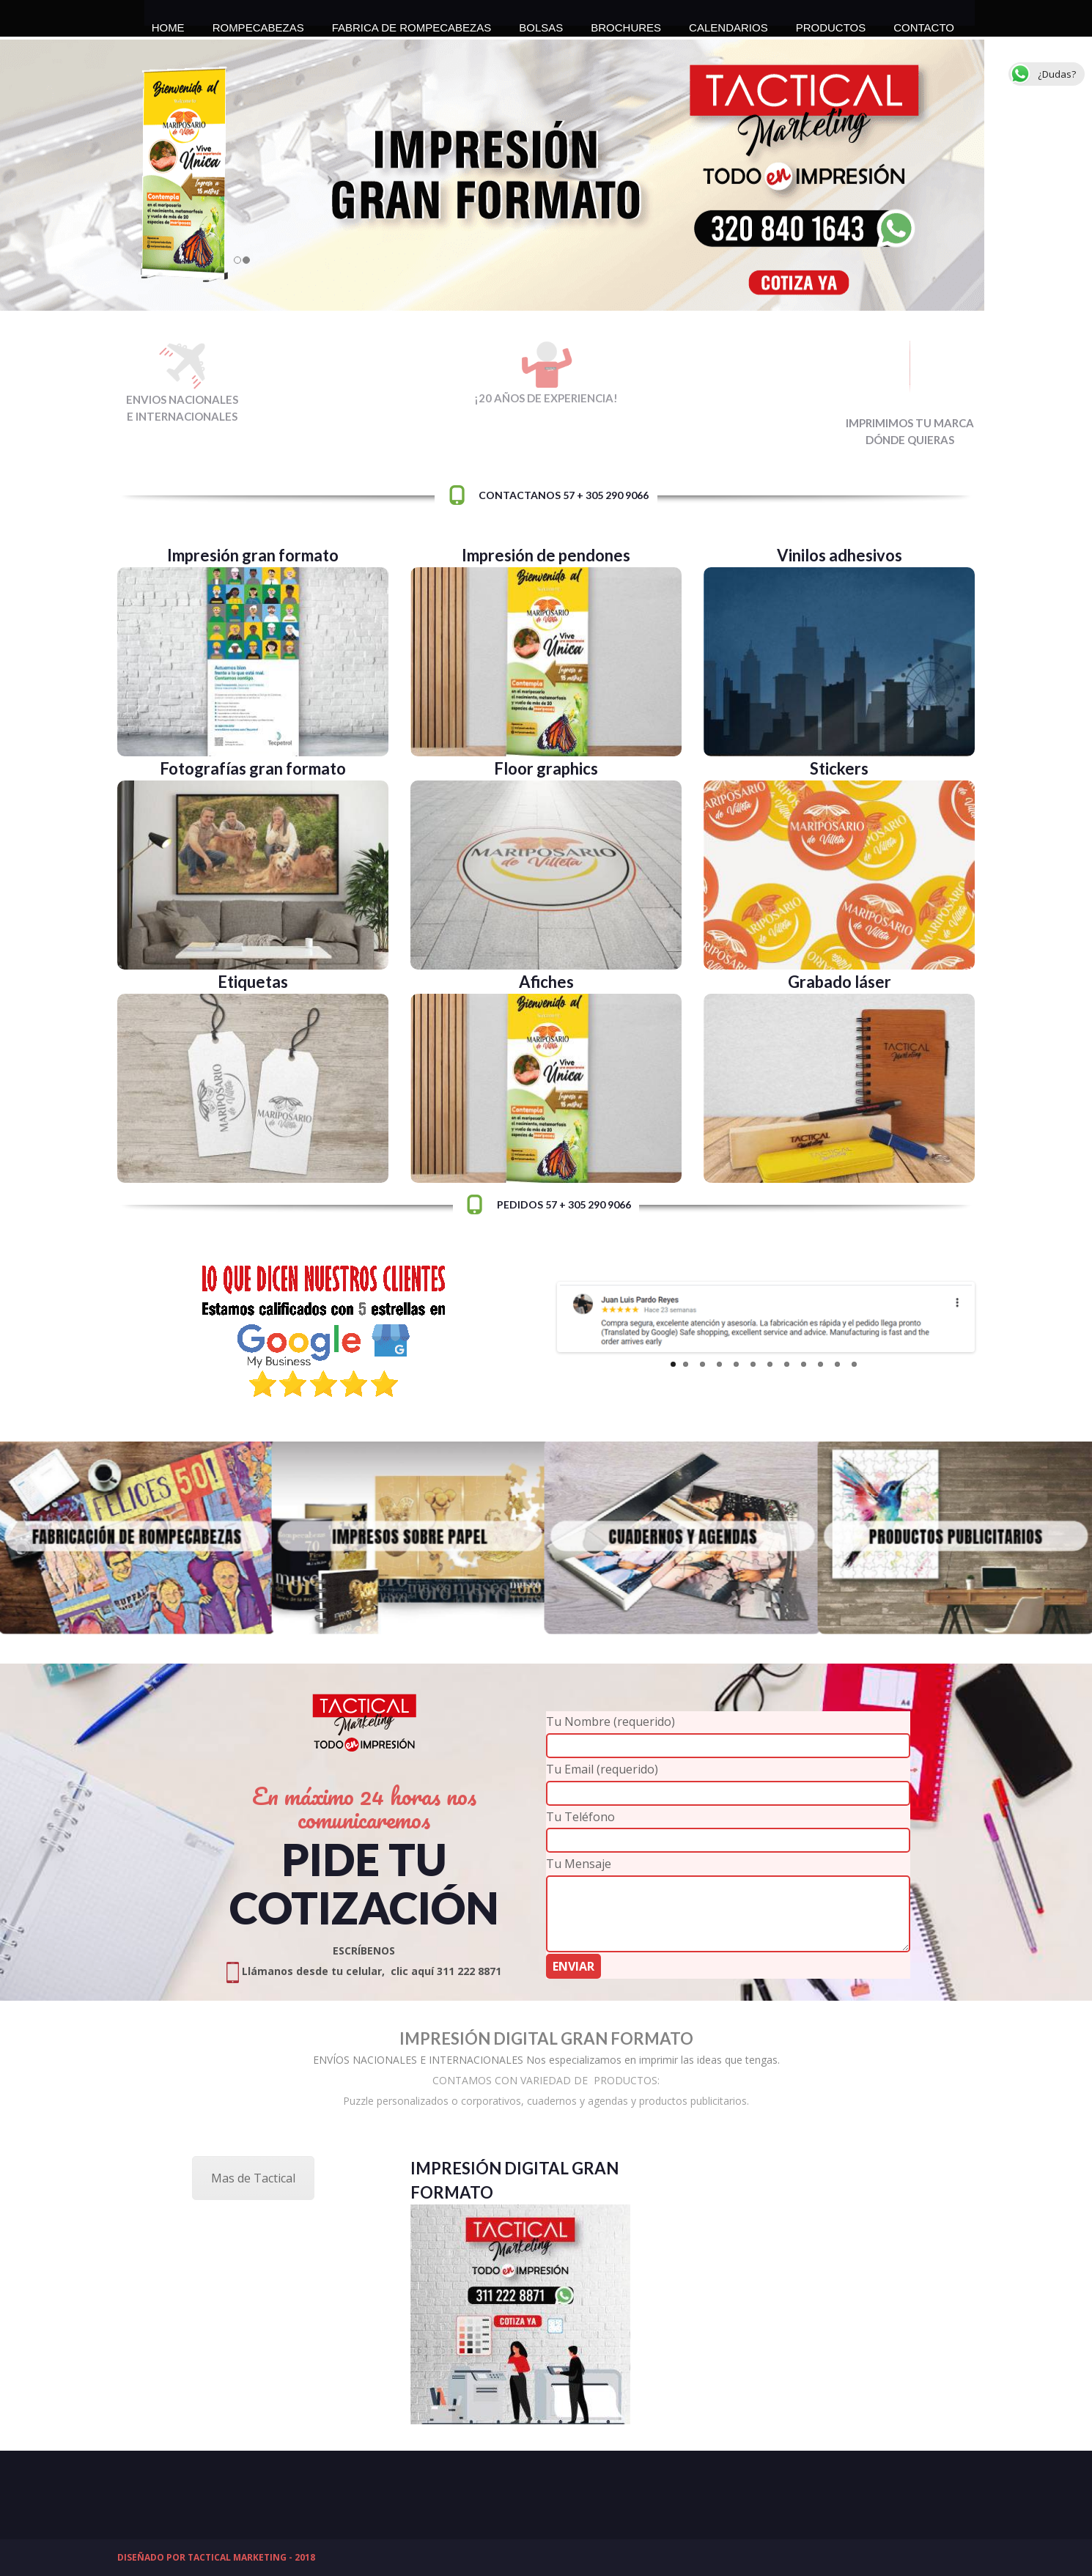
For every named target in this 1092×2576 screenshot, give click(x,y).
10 (820, 1364)
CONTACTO (923, 23)
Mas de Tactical (253, 2178)
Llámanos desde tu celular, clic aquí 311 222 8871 (363, 1971)
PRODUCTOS (831, 23)
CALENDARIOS (728, 23)
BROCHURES (626, 23)
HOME (168, 23)
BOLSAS (541, 23)
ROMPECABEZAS (258, 23)
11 (837, 1364)
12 (854, 1364)
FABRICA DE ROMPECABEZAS (412, 23)
